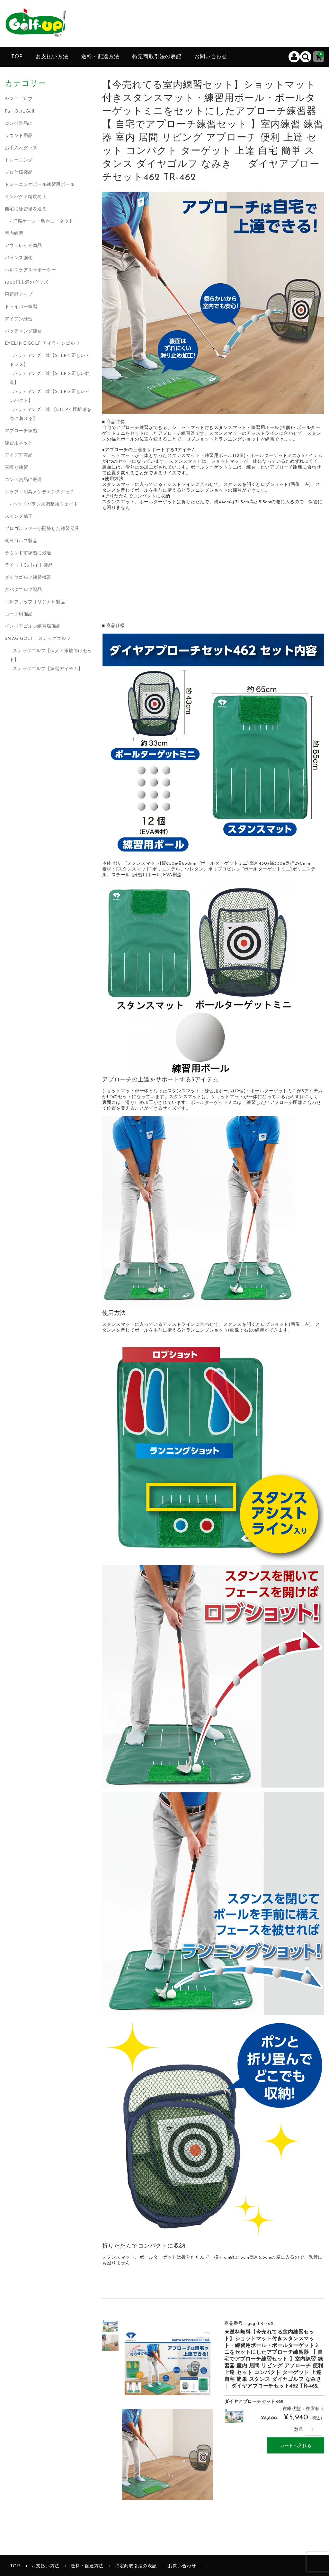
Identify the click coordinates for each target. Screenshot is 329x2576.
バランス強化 (19, 258)
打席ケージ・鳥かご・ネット (43, 221)
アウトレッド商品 (23, 245)
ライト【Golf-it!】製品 (29, 565)
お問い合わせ (210, 56)
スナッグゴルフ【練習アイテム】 (48, 669)
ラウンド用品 (19, 135)
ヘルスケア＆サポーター (30, 270)
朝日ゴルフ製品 (21, 541)
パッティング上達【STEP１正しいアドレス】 (50, 360)
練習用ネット (19, 443)
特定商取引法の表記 (157, 56)
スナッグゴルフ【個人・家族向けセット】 (51, 655)
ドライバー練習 (21, 307)
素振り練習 (16, 467)
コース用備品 (19, 614)
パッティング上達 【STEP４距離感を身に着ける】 (51, 414)
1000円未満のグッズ (27, 282)
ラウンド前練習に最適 (28, 553)
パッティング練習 (23, 331)
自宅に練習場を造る (26, 209)
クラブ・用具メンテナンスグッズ (40, 492)
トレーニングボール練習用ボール (40, 184)
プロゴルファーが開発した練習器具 (42, 528)
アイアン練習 (19, 319)
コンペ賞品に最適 (23, 480)
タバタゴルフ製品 (23, 589)
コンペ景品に (19, 123)
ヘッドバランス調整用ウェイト (45, 504)
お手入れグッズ (21, 148)
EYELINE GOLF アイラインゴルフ (42, 343)
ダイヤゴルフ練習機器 (28, 577)
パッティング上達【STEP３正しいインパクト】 (50, 396)
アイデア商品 (19, 455)
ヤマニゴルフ (19, 99)
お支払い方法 (52, 56)
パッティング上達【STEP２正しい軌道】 (50, 378)
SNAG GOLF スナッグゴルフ (38, 638)
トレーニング (19, 160)
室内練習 (14, 233)
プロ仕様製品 (19, 172)
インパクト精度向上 (26, 197)
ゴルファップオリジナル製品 (35, 602)
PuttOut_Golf (20, 111)
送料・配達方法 (100, 56)
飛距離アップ (19, 294)
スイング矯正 (19, 516)
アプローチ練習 (21, 431)
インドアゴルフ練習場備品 (33, 626)
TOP (17, 56)
